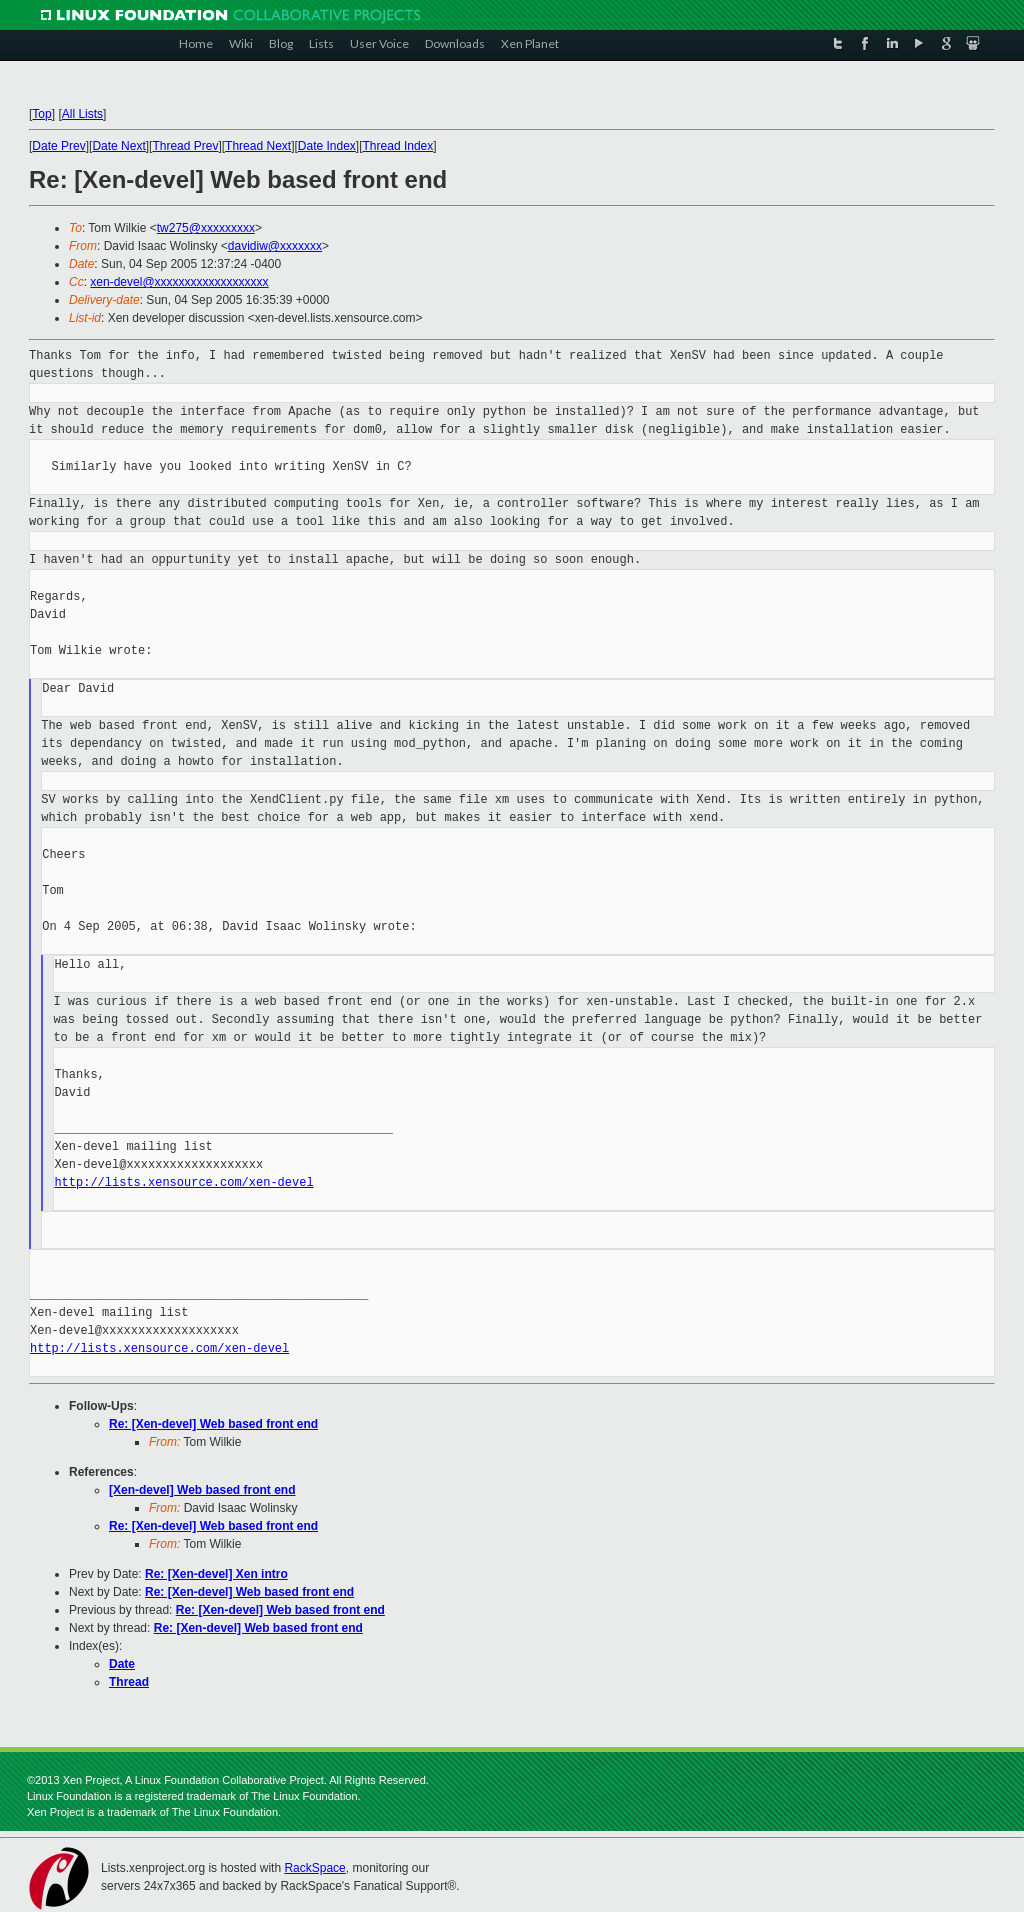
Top (41, 114)
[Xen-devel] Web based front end (202, 1490)
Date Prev (58, 146)
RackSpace (314, 1868)
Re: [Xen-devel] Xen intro (216, 1574)
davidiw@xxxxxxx (275, 246)
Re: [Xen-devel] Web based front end (213, 1424)
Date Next (118, 146)
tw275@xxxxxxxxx (206, 228)
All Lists (82, 114)
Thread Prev (185, 146)
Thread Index (398, 146)
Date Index (327, 146)
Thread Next (258, 146)
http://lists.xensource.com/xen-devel (183, 1182)
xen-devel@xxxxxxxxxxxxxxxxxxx (179, 282)
